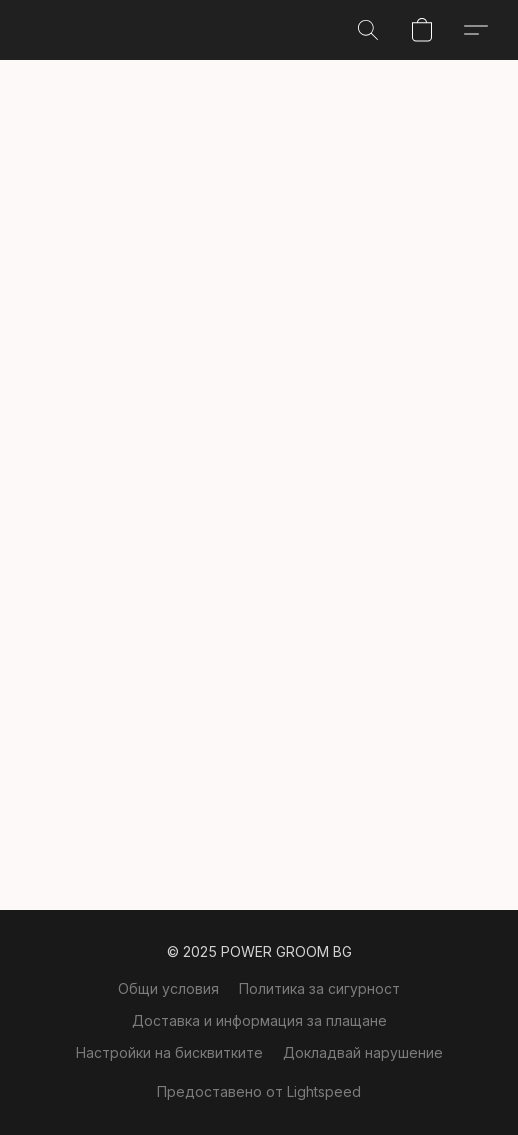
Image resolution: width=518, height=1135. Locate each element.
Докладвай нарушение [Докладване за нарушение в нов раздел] (363, 1052)
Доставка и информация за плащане (259, 1020)
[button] (368, 30)
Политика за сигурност (319, 988)
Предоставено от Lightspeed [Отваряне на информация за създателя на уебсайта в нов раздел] (259, 1091)
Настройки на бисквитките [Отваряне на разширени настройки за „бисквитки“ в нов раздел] (169, 1052)
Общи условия (168, 988)
